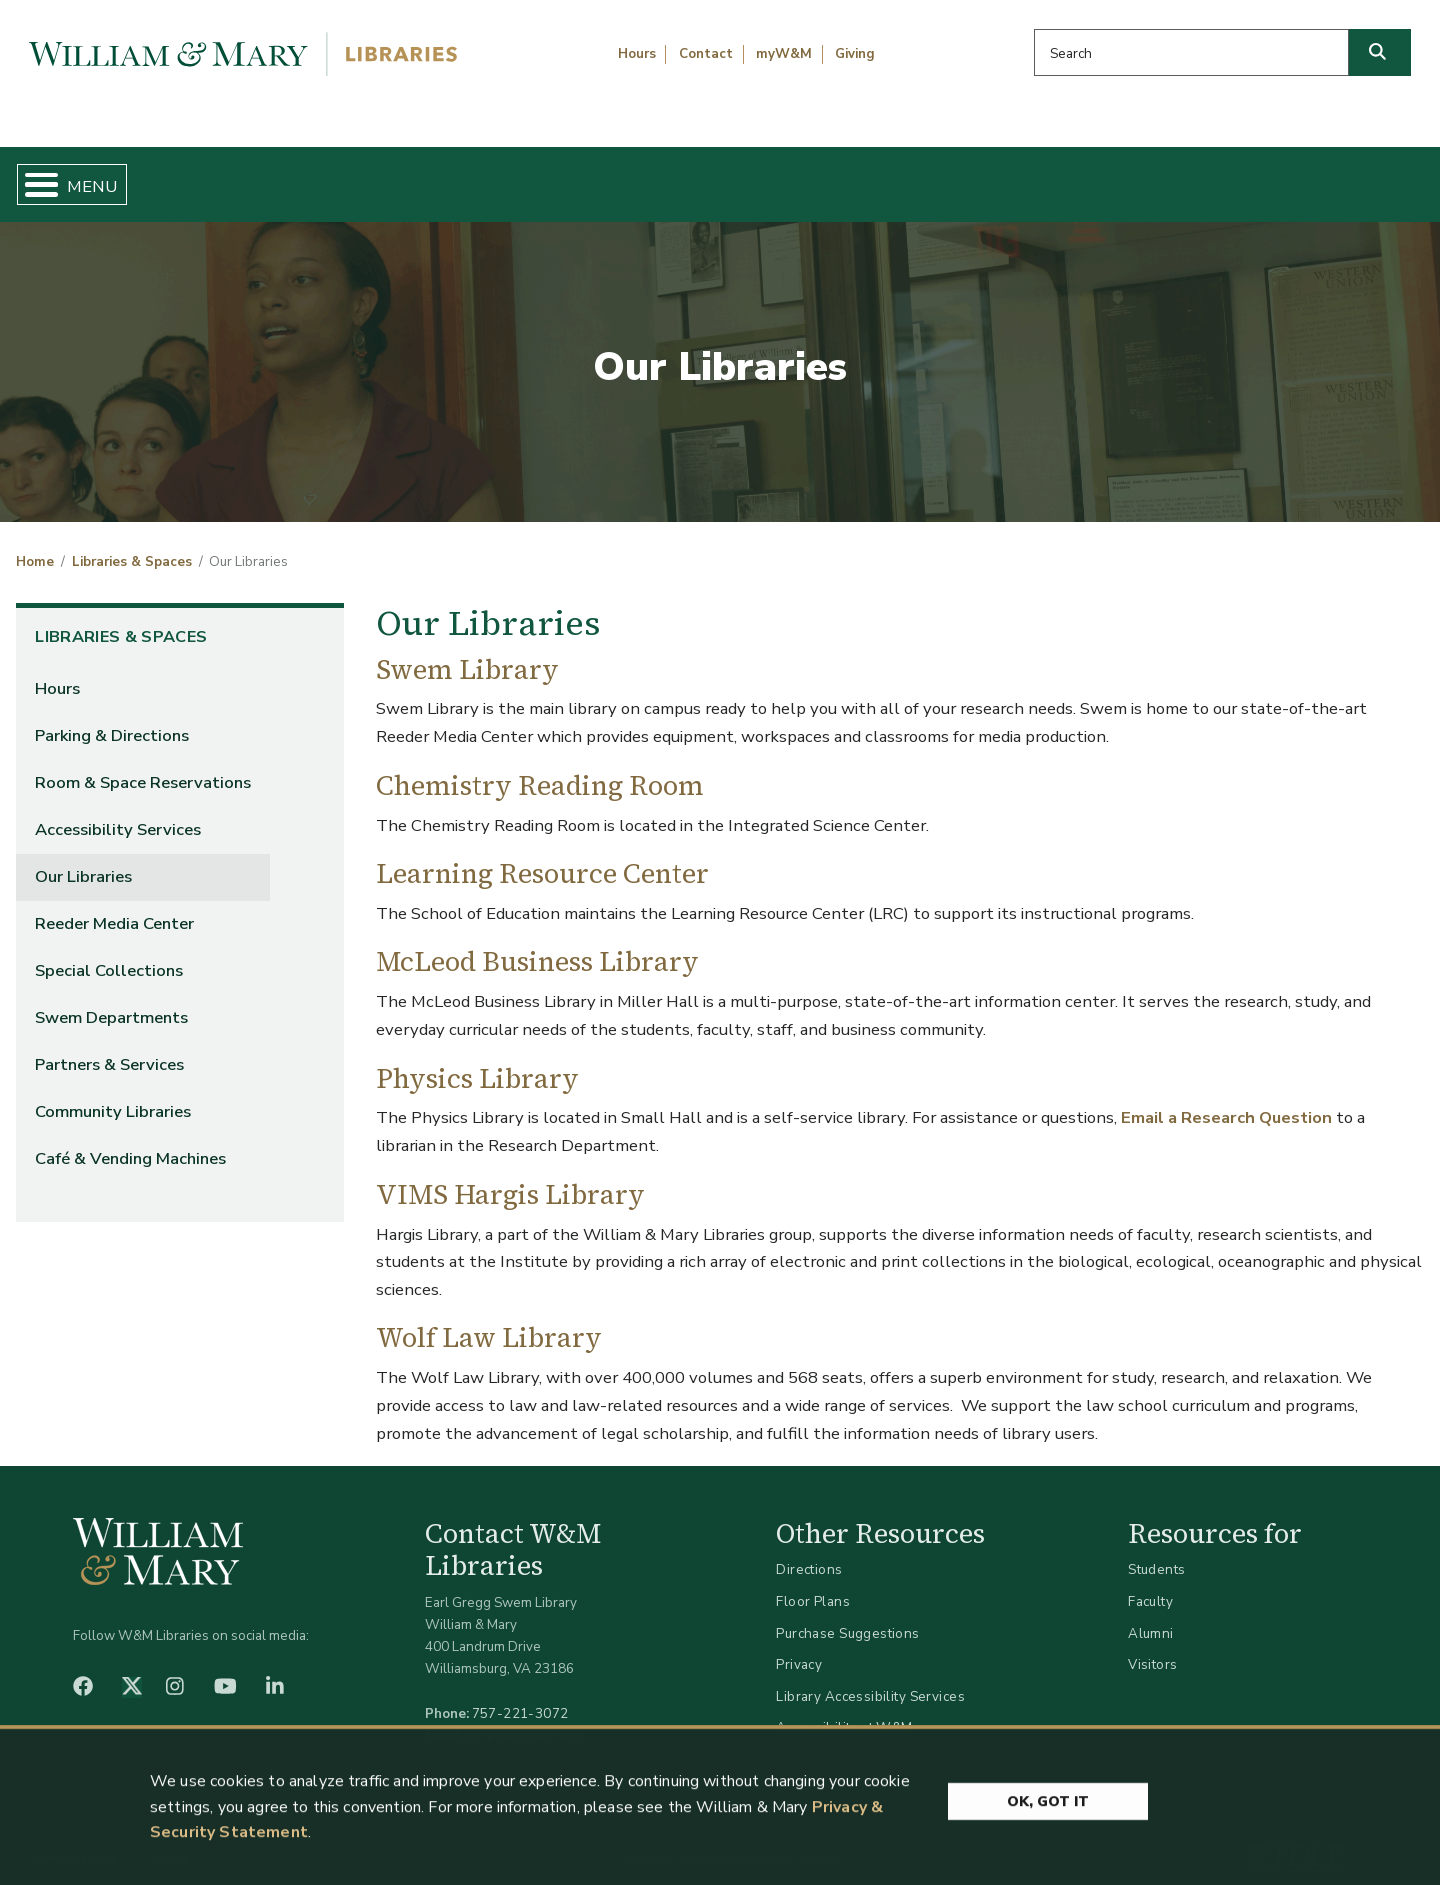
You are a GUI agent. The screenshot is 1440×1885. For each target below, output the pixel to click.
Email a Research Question (1226, 1101)
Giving (855, 54)
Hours (637, 54)
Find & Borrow (303, 176)
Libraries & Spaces (822, 176)
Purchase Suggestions (847, 1616)
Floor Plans (813, 1584)
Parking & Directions (112, 718)
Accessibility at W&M (844, 1711)
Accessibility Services (118, 812)
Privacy (799, 1648)
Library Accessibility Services (870, 1679)
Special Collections (109, 954)
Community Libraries (113, 1095)
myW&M (784, 54)
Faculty (1150, 1584)
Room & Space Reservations (143, 765)
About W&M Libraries (1097, 176)
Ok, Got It (1048, 1852)
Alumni (1151, 1616)
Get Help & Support (555, 176)
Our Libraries (83, 859)
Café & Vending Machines (130, 1142)
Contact (706, 54)
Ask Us (1326, 176)
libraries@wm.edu (525, 1718)
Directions (809, 1553)
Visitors (1152, 1648)
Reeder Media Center (114, 907)
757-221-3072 (520, 1696)
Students (1156, 1553)
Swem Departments (111, 1001)
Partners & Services (109, 1048)
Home (109, 176)
